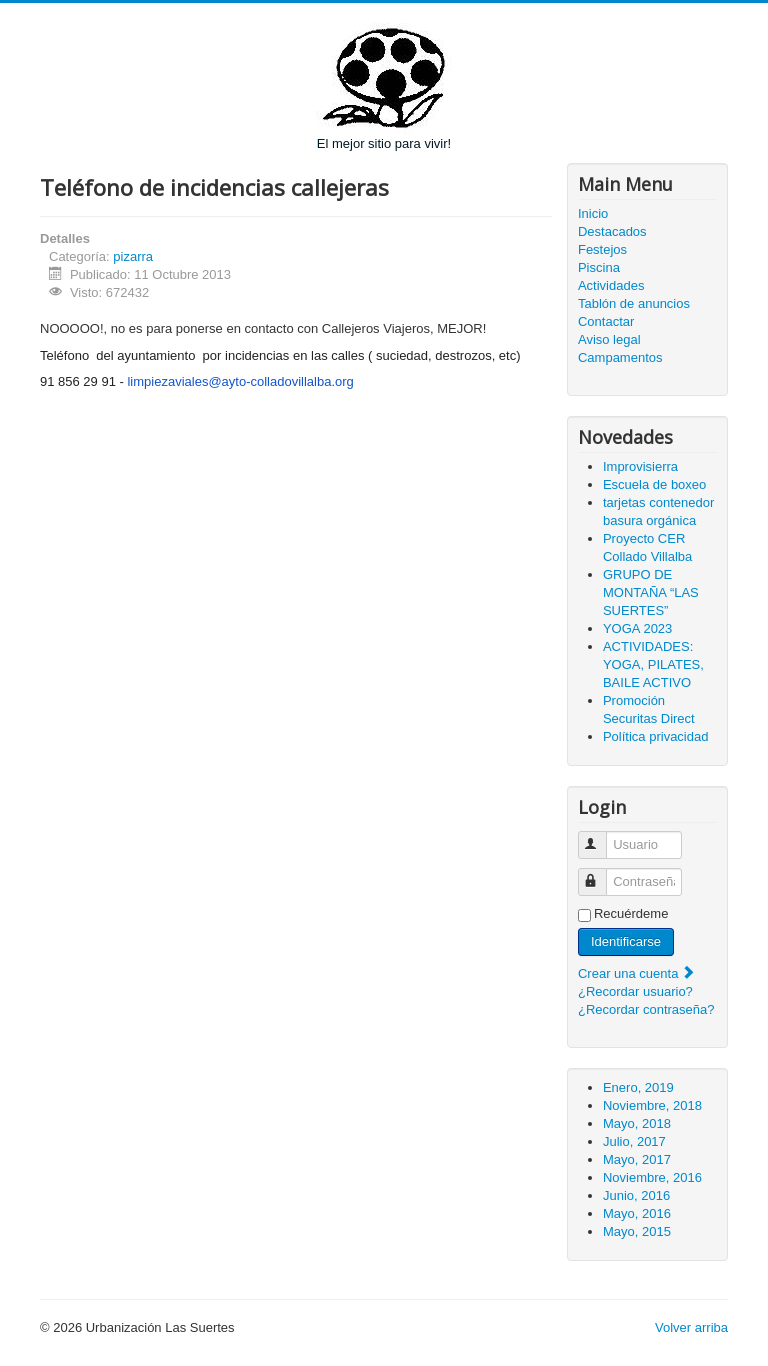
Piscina (599, 267)
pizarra (133, 256)
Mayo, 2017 (637, 1159)
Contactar (606, 321)
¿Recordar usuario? (635, 991)
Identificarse (626, 941)
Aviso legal (609, 339)
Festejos (602, 249)
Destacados (612, 231)
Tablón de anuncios (634, 303)
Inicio (593, 213)
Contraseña (601, 873)
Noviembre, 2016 (652, 1177)
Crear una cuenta (637, 973)
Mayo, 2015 (637, 1231)
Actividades (611, 285)
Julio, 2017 (634, 1141)
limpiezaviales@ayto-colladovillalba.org (240, 381)
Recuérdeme (631, 913)
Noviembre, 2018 (652, 1105)
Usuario (601, 836)
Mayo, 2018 (637, 1123)
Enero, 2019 (638, 1087)
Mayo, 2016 (637, 1213)
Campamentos (620, 357)
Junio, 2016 (636, 1195)
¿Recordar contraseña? (646, 1009)
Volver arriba (691, 1327)
